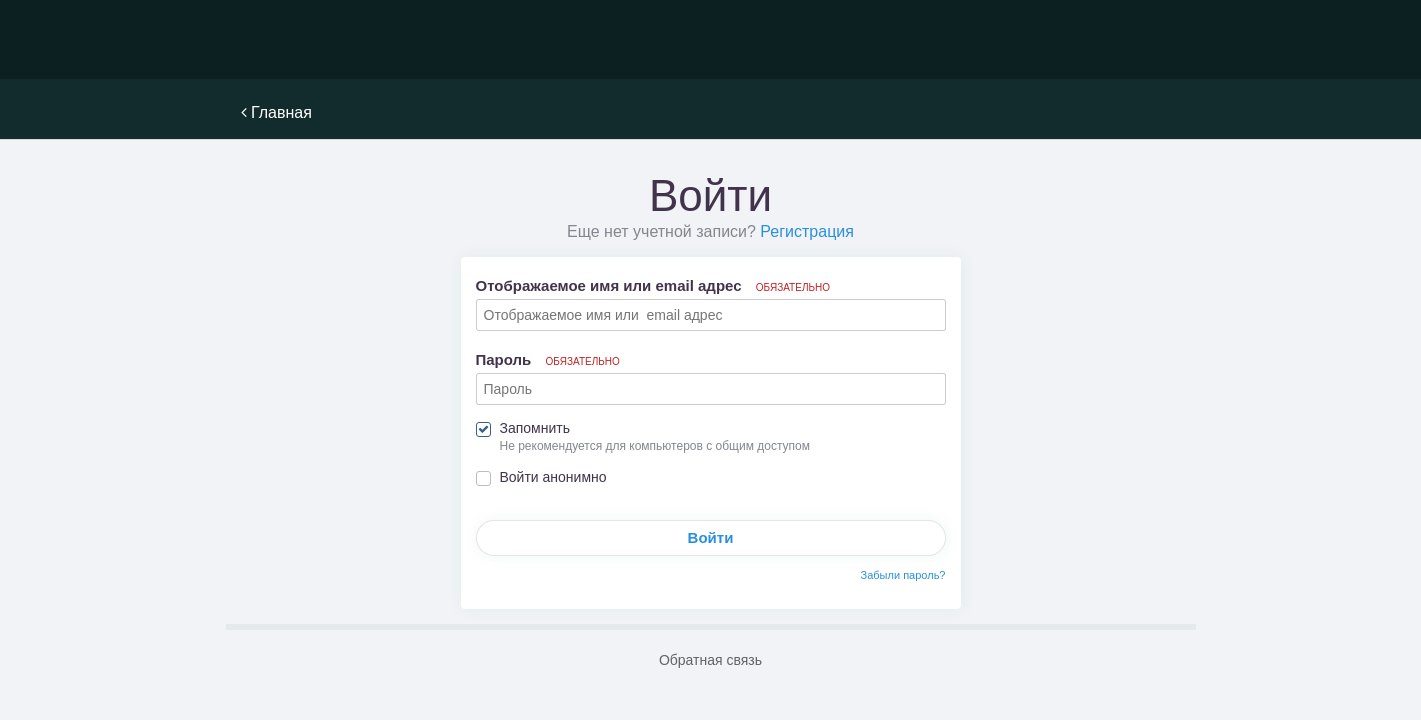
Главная (276, 112)
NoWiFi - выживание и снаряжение (331, 39)
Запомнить (535, 428)
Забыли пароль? (903, 575)
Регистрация (807, 231)
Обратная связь (710, 660)
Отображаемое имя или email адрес (653, 285)
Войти (711, 537)
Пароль (548, 359)
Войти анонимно (553, 477)
